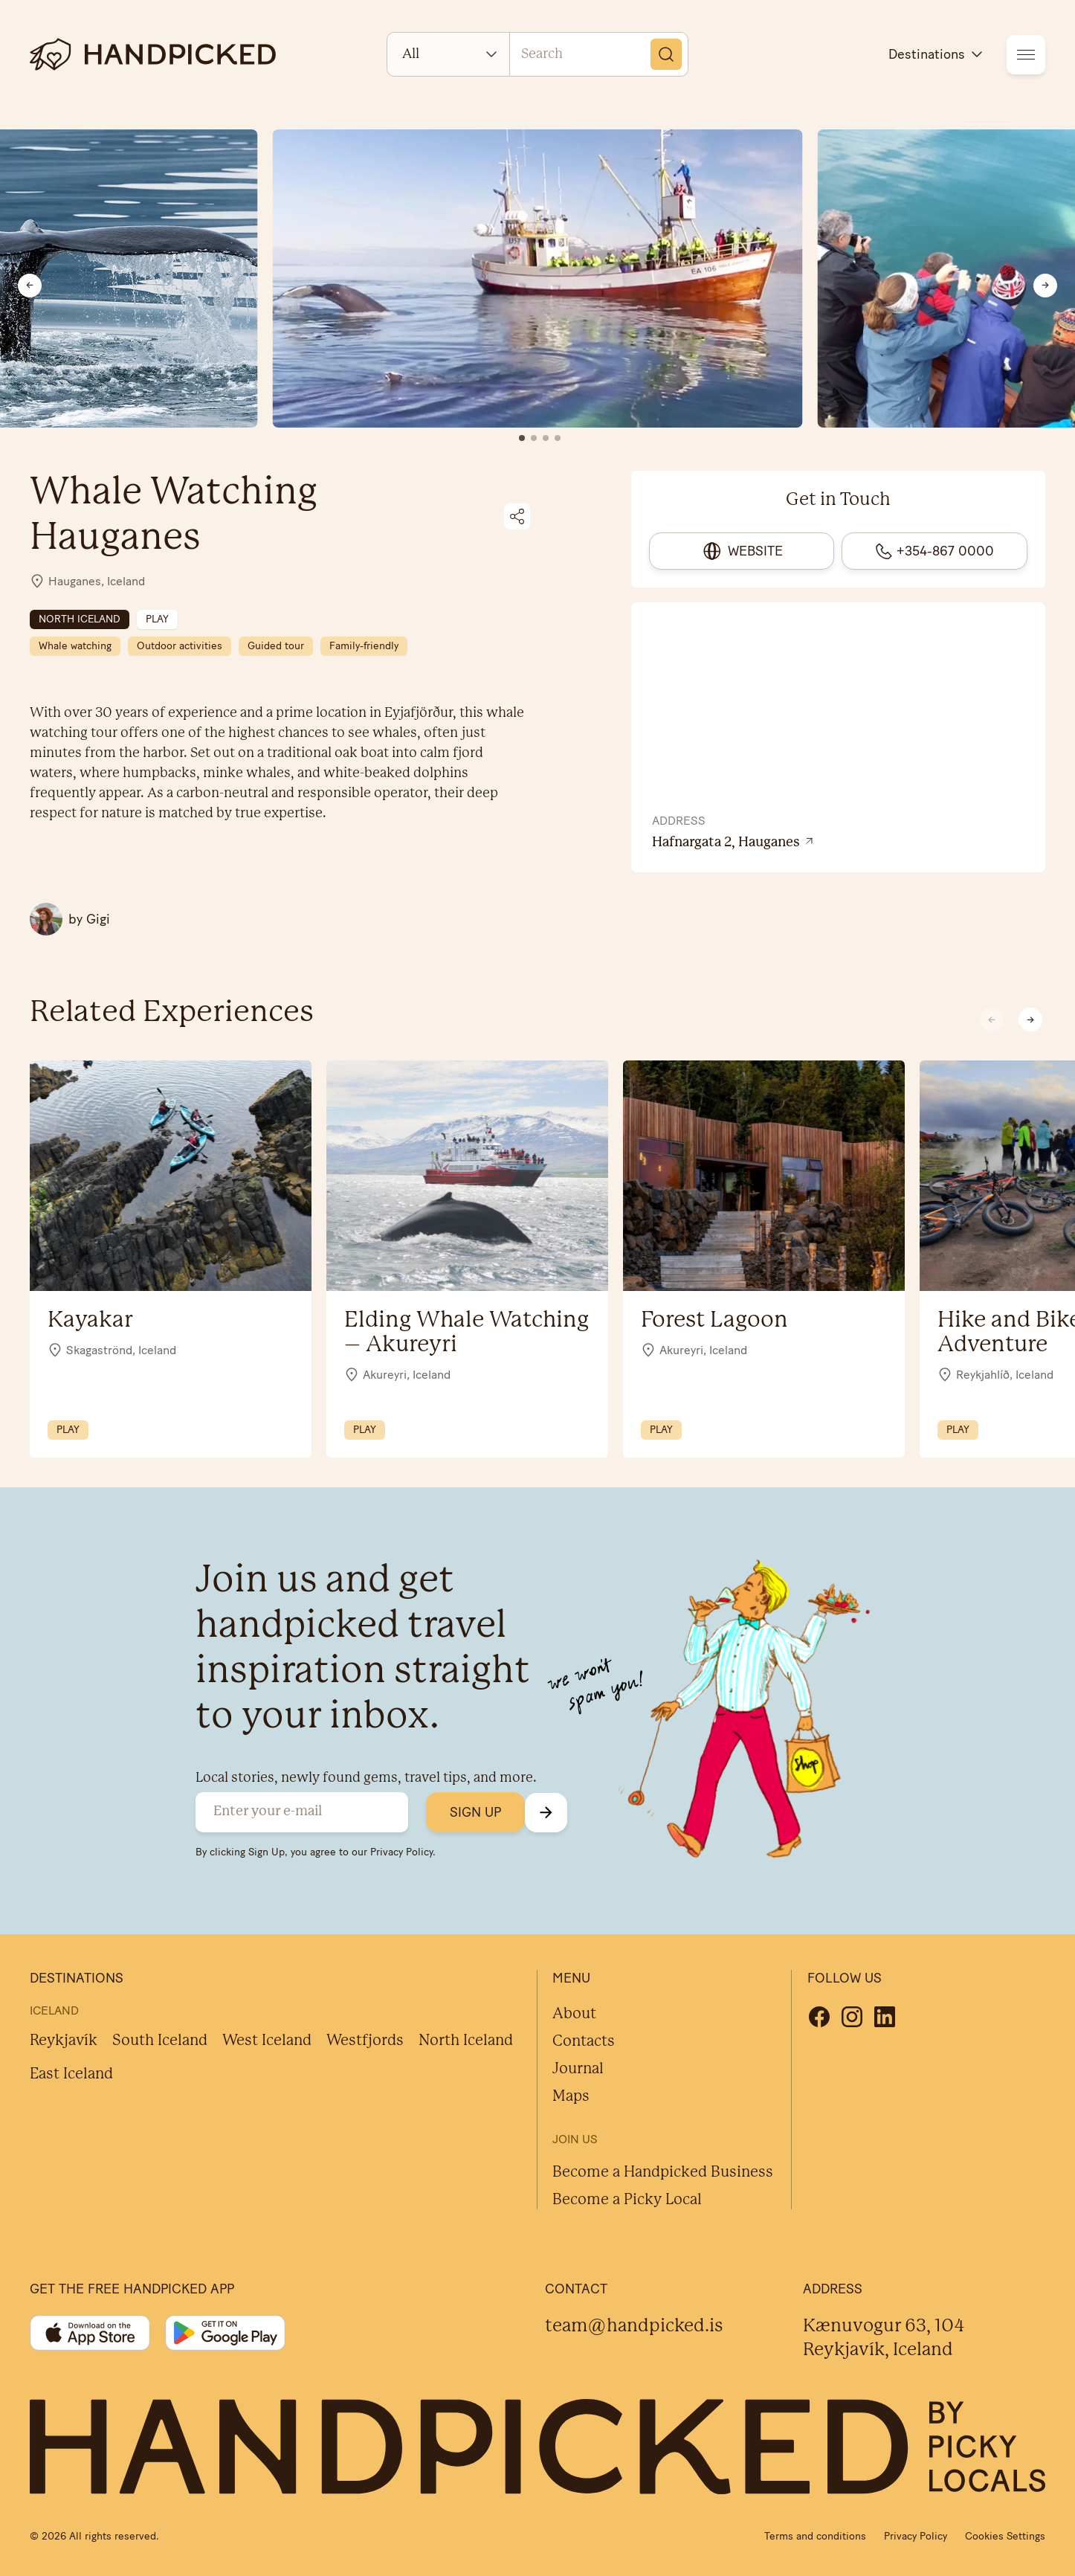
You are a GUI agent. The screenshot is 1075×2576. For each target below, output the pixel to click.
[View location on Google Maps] (838, 842)
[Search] (666, 54)
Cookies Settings (1005, 2536)
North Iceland (466, 2041)
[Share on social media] (517, 516)
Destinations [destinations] (937, 54)
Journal (578, 2069)
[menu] (1026, 54)
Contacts (583, 2042)
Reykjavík (63, 2041)
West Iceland (266, 2041)
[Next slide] (1045, 285)
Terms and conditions (815, 2536)
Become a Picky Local (627, 2200)
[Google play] (225, 2333)
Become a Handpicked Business (662, 2173)
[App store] (90, 2333)
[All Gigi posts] (70, 919)
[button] (1030, 1019)
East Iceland (71, 2074)
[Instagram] (852, 2017)
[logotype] (153, 54)
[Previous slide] (30, 285)
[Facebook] (819, 2017)
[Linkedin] (885, 2017)
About (574, 2014)
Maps (571, 2097)
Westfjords (365, 2041)
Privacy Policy (401, 1852)
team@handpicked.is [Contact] (634, 2326)
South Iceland (159, 2041)
